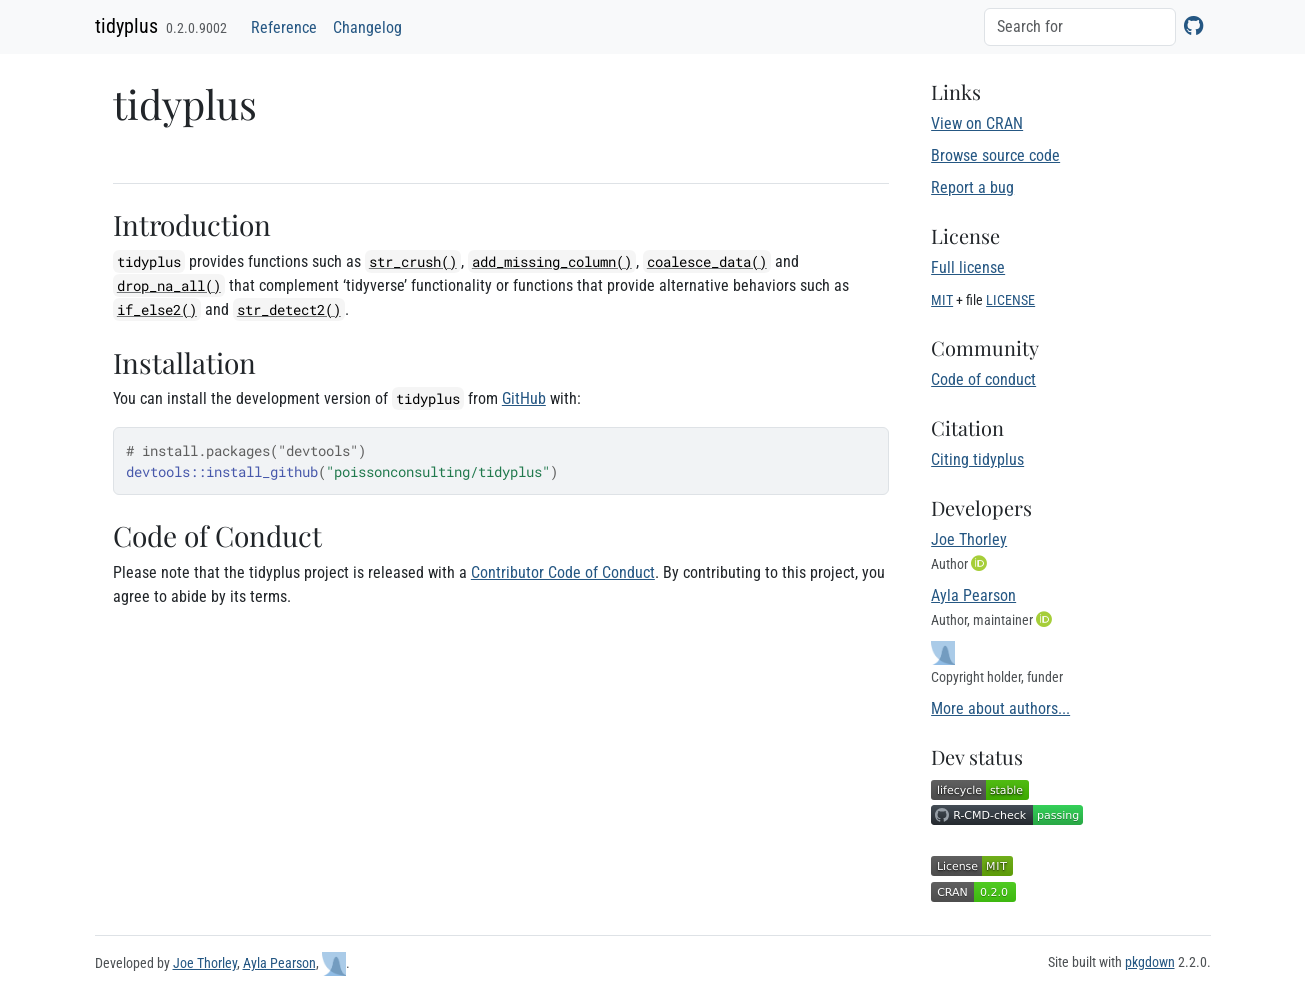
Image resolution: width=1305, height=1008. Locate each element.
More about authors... (1000, 708)
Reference (284, 27)
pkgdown (1150, 962)
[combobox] (1080, 27)
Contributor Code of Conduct (563, 572)
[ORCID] (981, 563)
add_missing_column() (552, 261)
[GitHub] (1193, 25)
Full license (968, 267)
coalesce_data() (707, 261)
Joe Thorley (969, 539)
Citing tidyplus (977, 459)
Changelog (367, 27)
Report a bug (972, 187)
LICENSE (1010, 300)
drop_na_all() (169, 285)
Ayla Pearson (973, 595)
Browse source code (995, 155)
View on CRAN (977, 123)
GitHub (524, 398)
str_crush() (413, 261)
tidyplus (126, 26)
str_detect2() (289, 309)
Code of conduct (983, 379)
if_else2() (157, 309)
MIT (942, 300)
